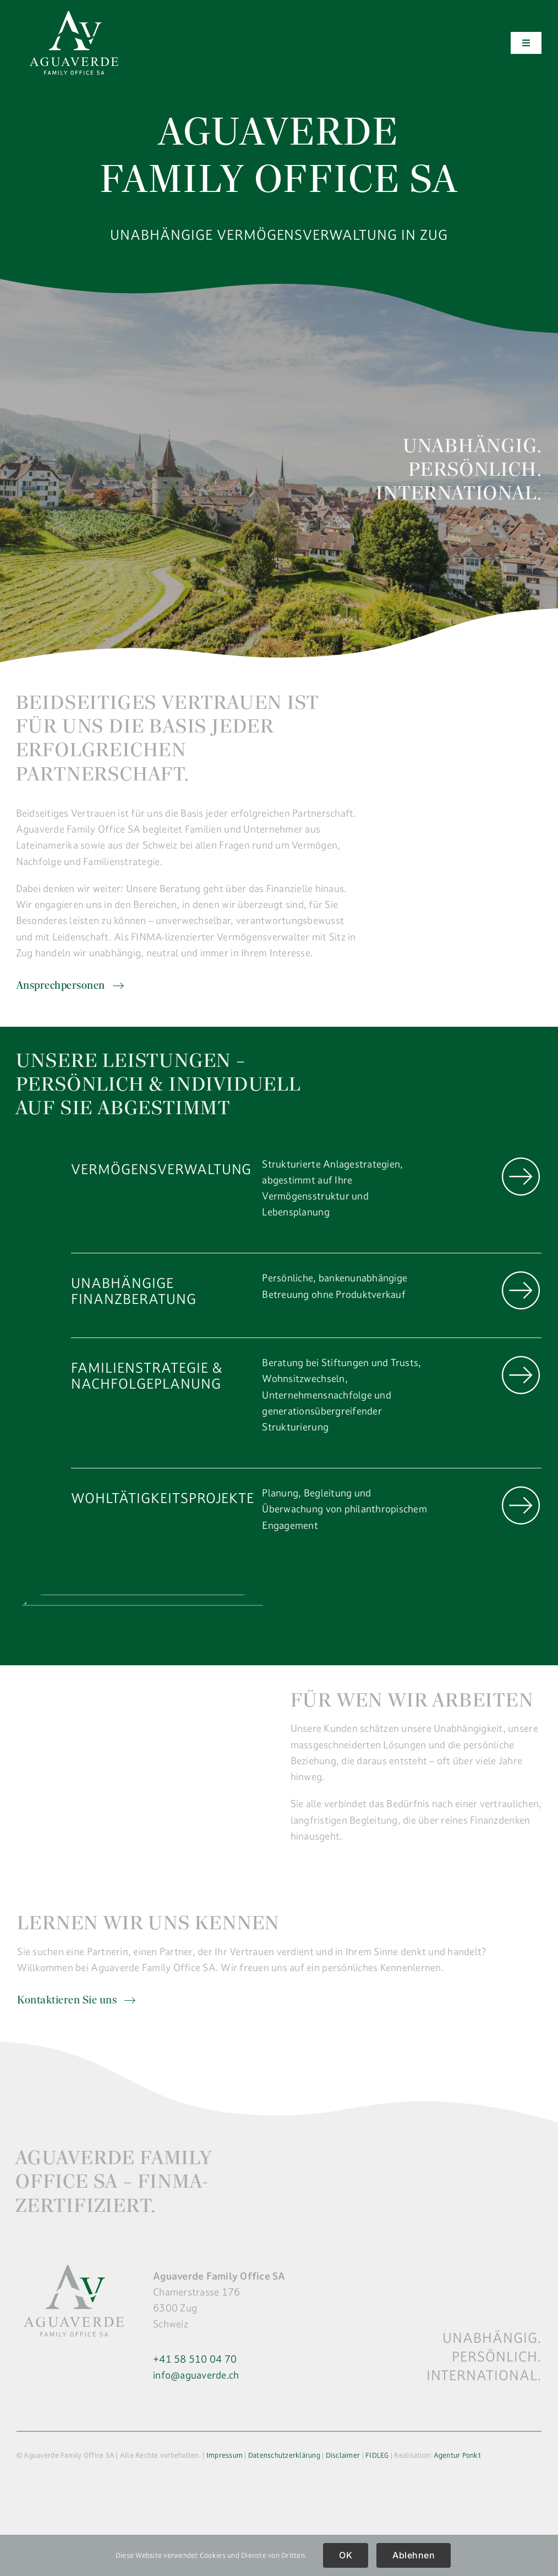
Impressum (224, 2455)
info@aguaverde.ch (196, 2375)
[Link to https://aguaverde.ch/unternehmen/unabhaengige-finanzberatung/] (520, 1290)
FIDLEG (377, 2455)
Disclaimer (343, 2455)
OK (345, 2555)
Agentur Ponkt (457, 2455)
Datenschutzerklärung (284, 2455)
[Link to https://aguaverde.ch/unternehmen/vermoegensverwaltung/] (520, 1176)
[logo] (74, 15)
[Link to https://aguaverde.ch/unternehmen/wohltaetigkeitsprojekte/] (520, 1505)
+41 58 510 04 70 (195, 2359)
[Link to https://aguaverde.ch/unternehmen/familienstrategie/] (520, 1375)
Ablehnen (413, 2555)
